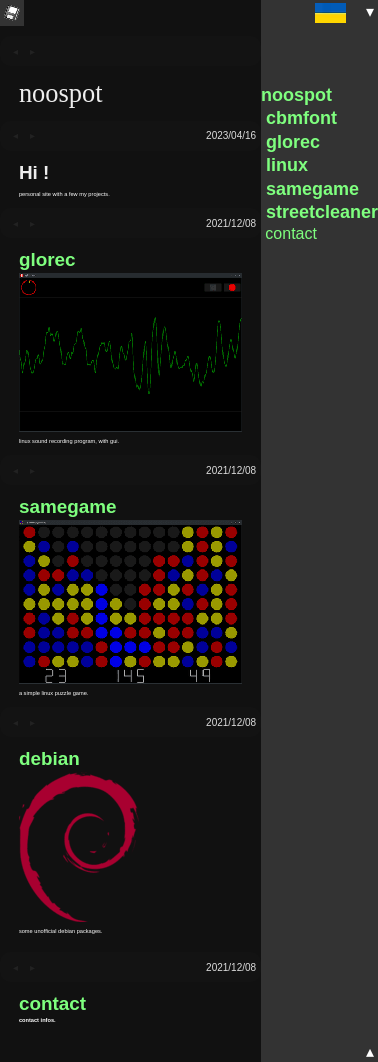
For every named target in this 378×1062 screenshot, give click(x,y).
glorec (47, 259)
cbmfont (299, 118)
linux (284, 165)
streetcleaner (319, 212)
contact (52, 1003)
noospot (296, 95)
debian (49, 758)
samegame (68, 506)
